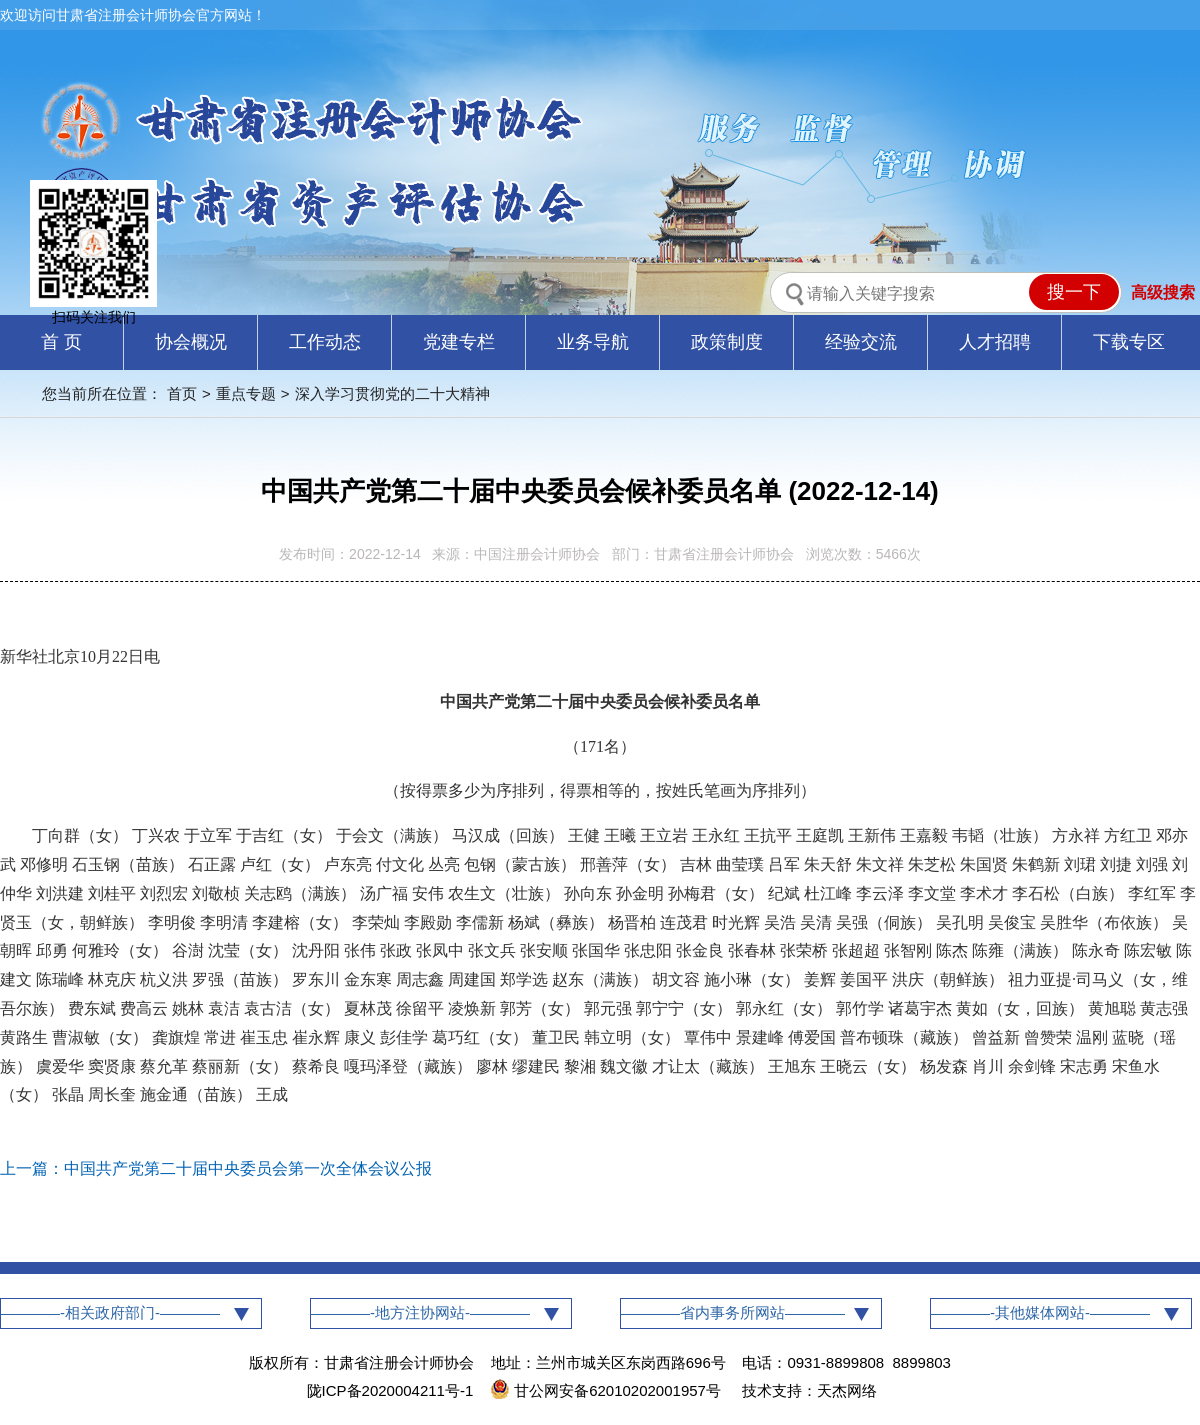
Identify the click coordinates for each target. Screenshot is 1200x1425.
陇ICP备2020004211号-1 (390, 1390)
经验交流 (861, 342)
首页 (182, 393)
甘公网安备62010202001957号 (607, 1390)
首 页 (61, 342)
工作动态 (325, 342)
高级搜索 (1163, 292)
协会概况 (191, 342)
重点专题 (246, 393)
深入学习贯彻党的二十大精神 (392, 393)
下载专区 (1129, 342)
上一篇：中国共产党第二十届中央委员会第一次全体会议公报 (216, 1168)
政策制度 (727, 342)
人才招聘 (995, 342)
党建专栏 (459, 342)
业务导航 (593, 342)
